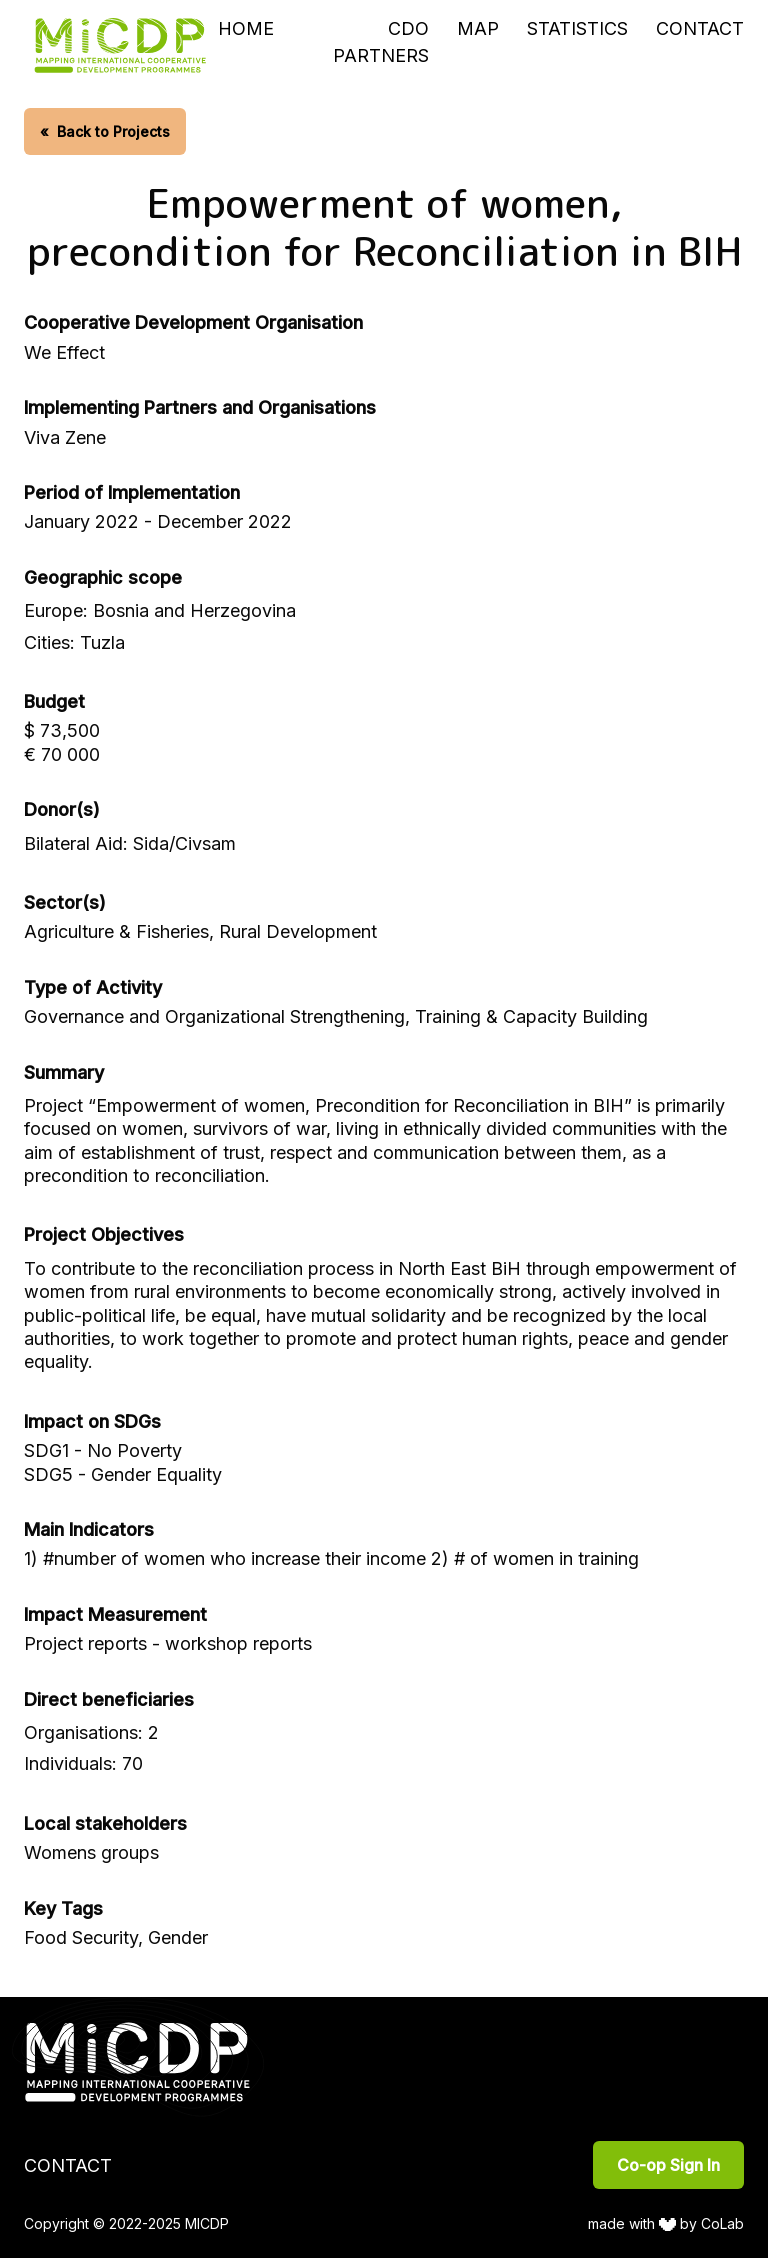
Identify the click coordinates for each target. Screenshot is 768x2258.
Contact (700, 28)
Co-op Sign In (668, 2165)
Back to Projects (105, 131)
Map (478, 28)
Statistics (577, 28)
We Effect (64, 352)
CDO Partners (381, 42)
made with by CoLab (666, 2223)
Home (246, 28)
